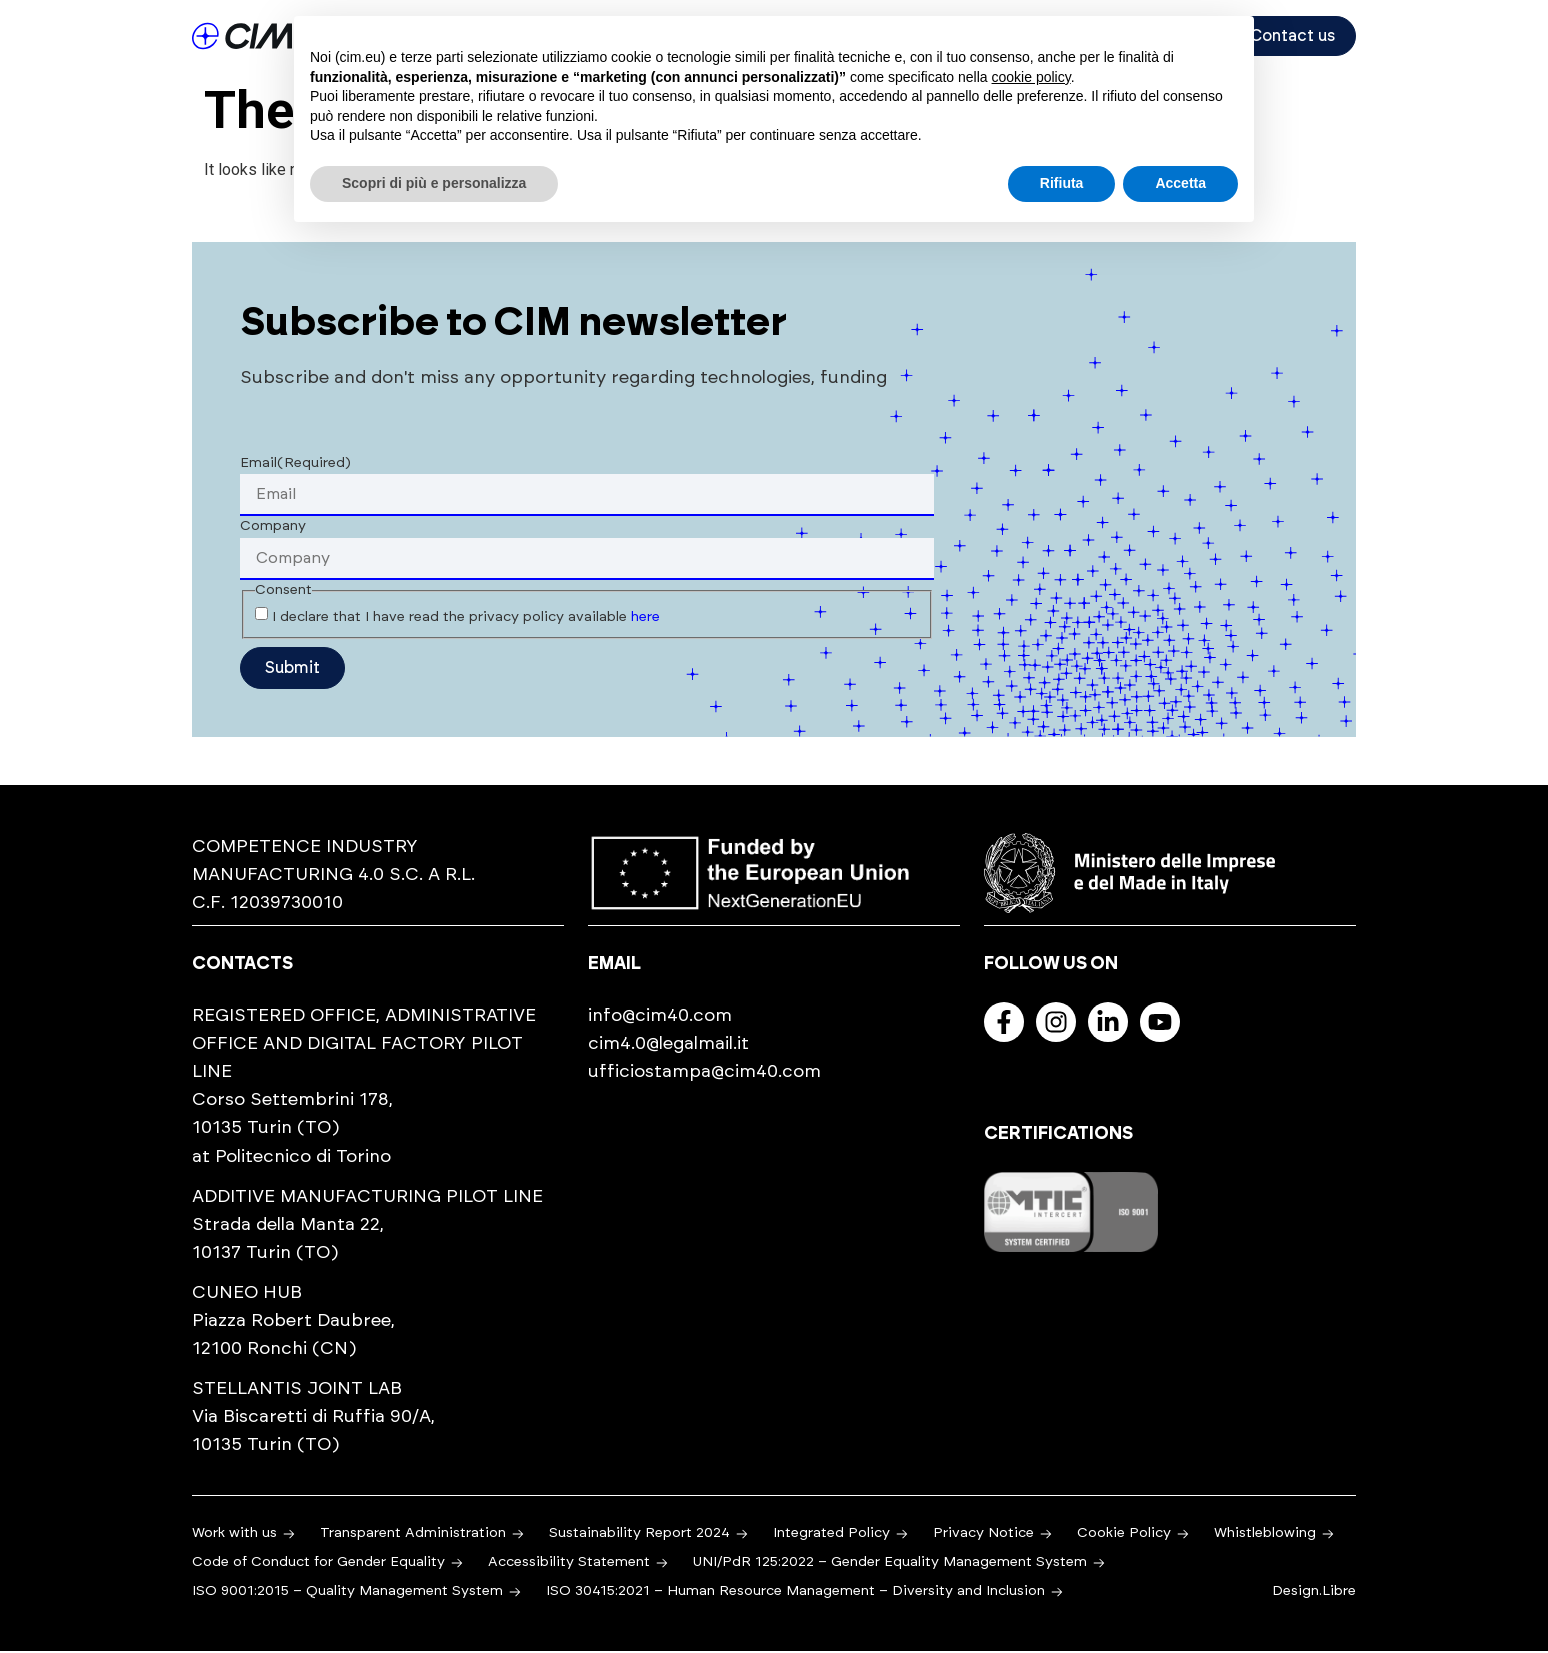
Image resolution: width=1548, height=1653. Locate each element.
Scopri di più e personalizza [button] (434, 183)
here (645, 619)
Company (273, 528)
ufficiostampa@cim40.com (704, 1074)
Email (295, 465)
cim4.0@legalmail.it (668, 1046)
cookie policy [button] (1031, 77)
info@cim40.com (660, 1018)
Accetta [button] (1180, 183)
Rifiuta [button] (1062, 183)
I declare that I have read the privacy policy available (466, 619)
